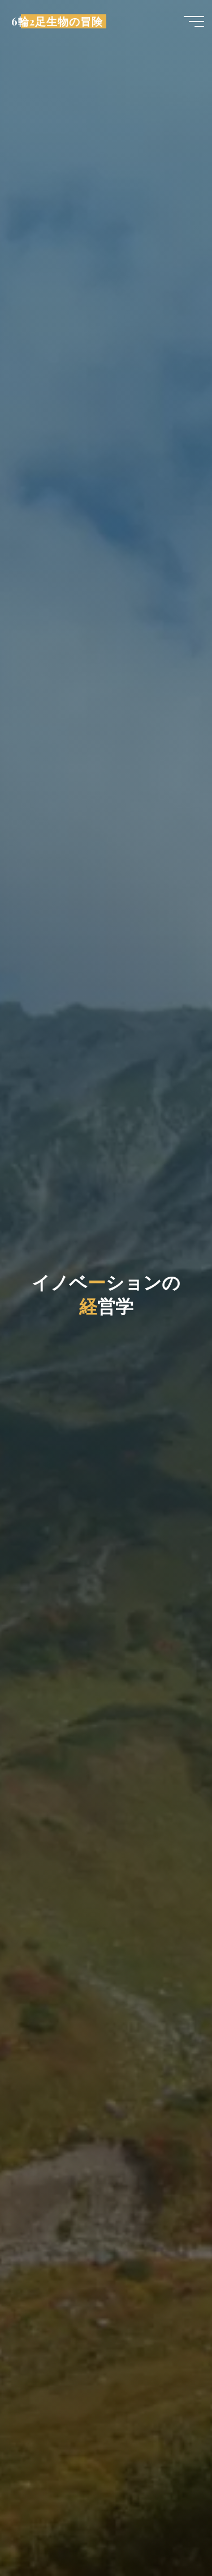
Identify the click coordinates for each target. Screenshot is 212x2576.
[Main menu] (194, 21)
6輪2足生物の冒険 (56, 21)
